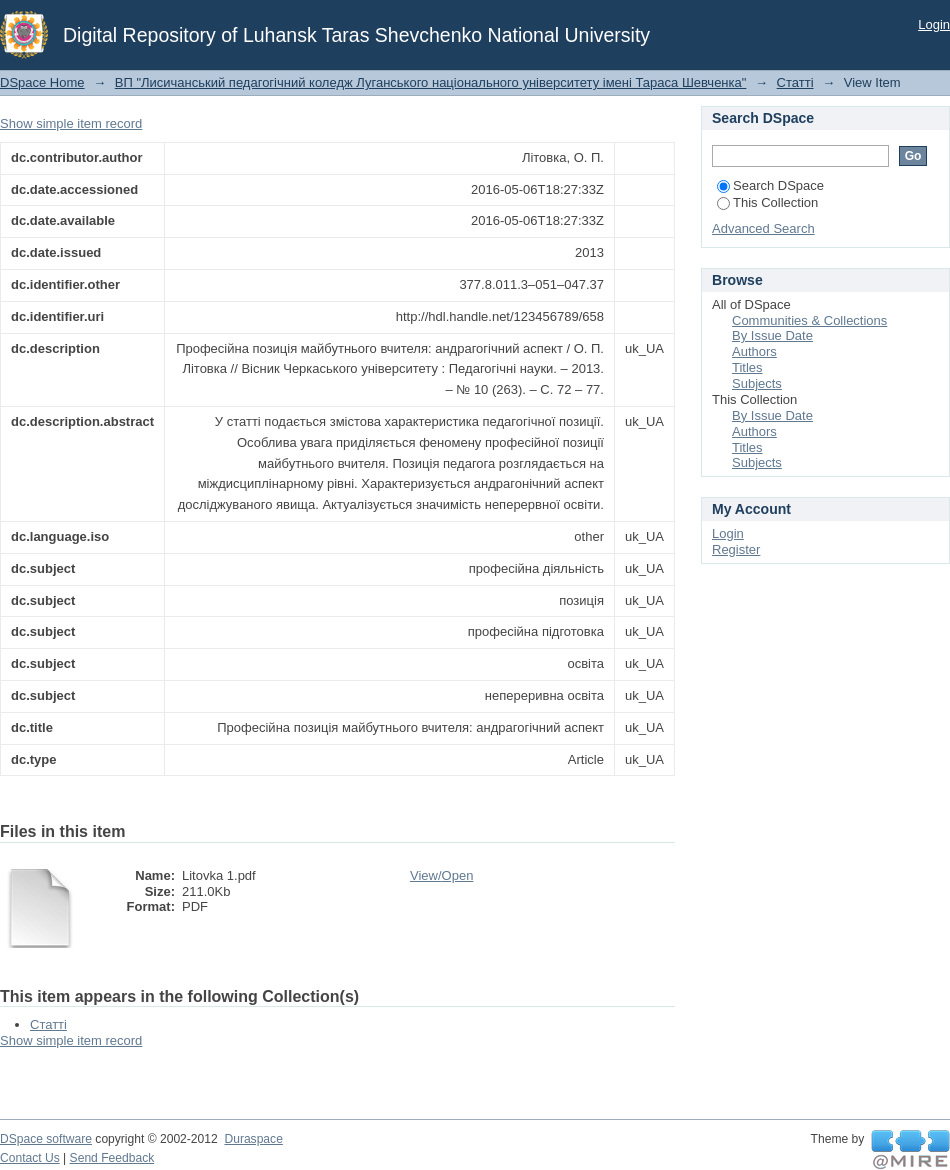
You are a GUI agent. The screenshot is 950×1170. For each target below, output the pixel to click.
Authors (754, 351)
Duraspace (253, 1139)
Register (736, 549)
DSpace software (46, 1139)
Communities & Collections (809, 320)
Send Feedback (112, 1158)
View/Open (441, 875)
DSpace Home (42, 82)
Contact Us (30, 1158)
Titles (747, 367)
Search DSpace (770, 185)
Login (934, 24)
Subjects (757, 383)
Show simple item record (71, 123)
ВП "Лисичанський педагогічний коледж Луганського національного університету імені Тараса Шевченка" (431, 82)
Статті (795, 82)
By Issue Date (772, 335)
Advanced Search (763, 228)
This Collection (767, 202)
